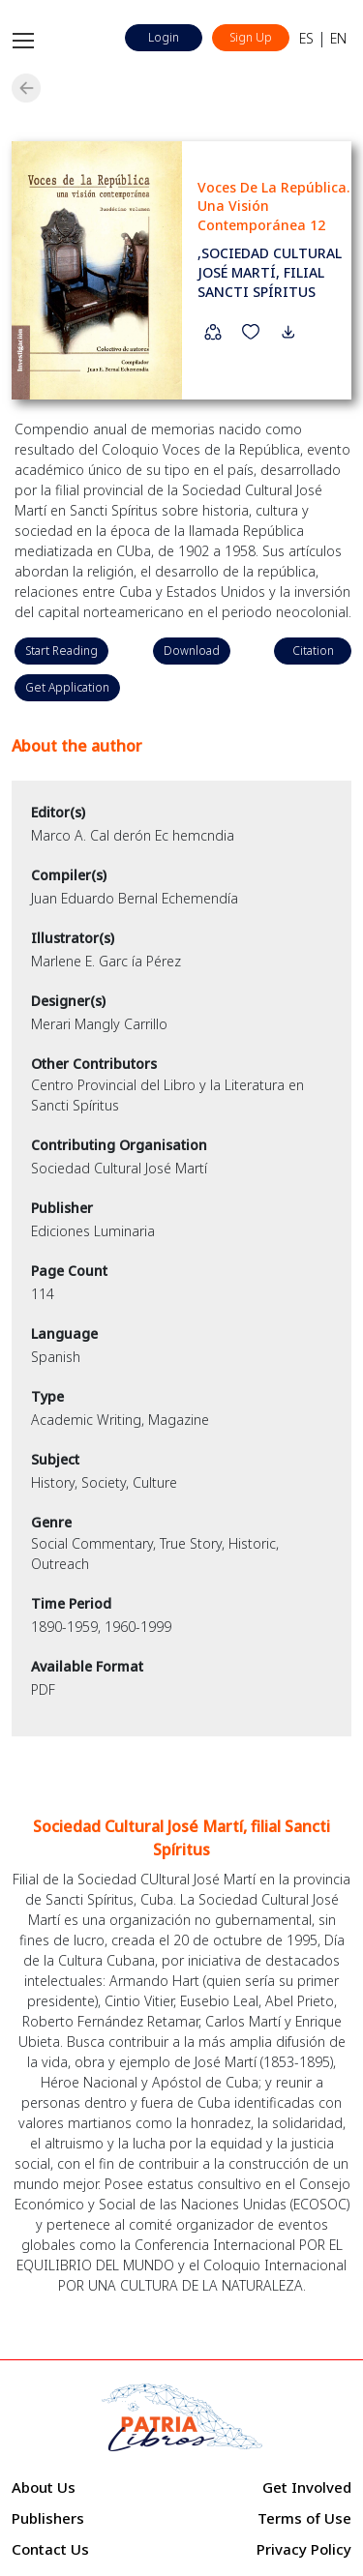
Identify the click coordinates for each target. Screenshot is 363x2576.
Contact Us (50, 2549)
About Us (44, 2487)
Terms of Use (304, 2518)
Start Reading (61, 650)
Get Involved (306, 2487)
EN (338, 38)
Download (192, 650)
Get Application (67, 687)
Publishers (48, 2518)
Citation (313, 650)
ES (306, 38)
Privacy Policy (304, 2549)
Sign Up (250, 37)
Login (163, 37)
